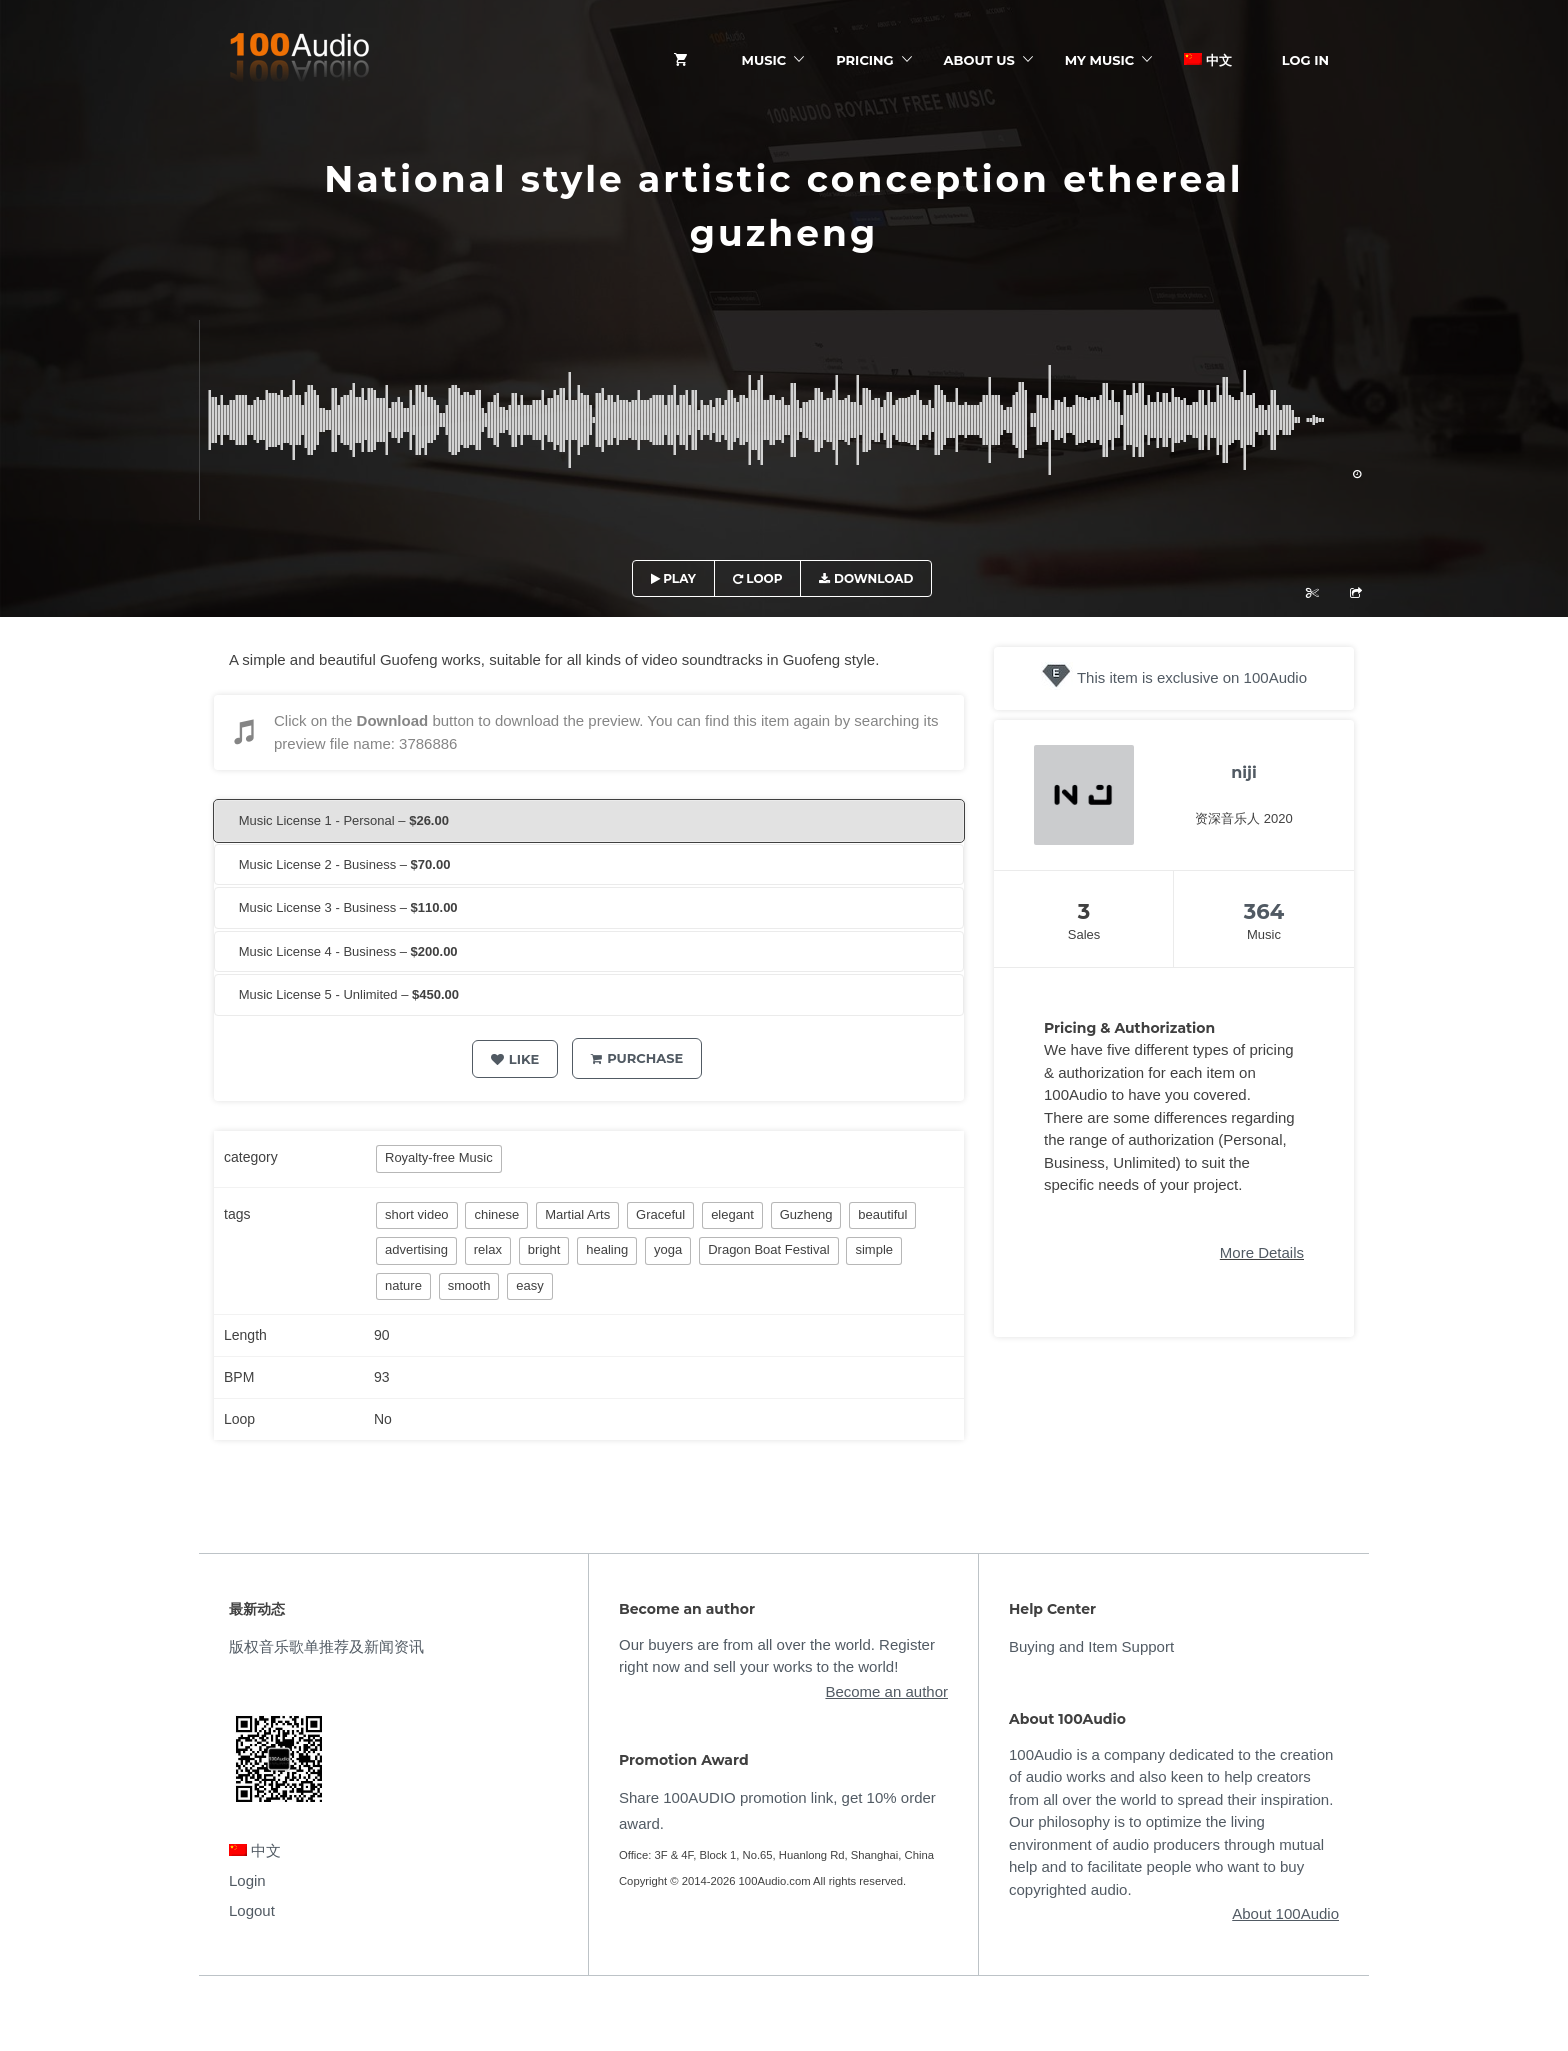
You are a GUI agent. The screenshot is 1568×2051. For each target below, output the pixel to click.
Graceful (660, 1214)
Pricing (864, 60)
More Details (1262, 1252)
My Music (1099, 60)
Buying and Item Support (1091, 1646)
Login (247, 1880)
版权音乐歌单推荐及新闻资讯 (326, 1646)
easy (529, 1285)
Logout (252, 1910)
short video (417, 1214)
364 (1264, 911)
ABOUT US (979, 60)
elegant (732, 1214)
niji (1244, 772)
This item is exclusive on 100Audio (1192, 677)
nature (403, 1285)
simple (874, 1249)
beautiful (882, 1214)
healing (607, 1249)
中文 (1208, 60)
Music (764, 60)
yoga (668, 1249)
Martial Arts (577, 1214)
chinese (496, 1214)
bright (544, 1249)
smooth (469, 1285)
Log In (1305, 60)
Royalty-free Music (439, 1157)
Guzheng (806, 1214)
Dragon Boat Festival (768, 1249)
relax (488, 1249)
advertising (416, 1249)
